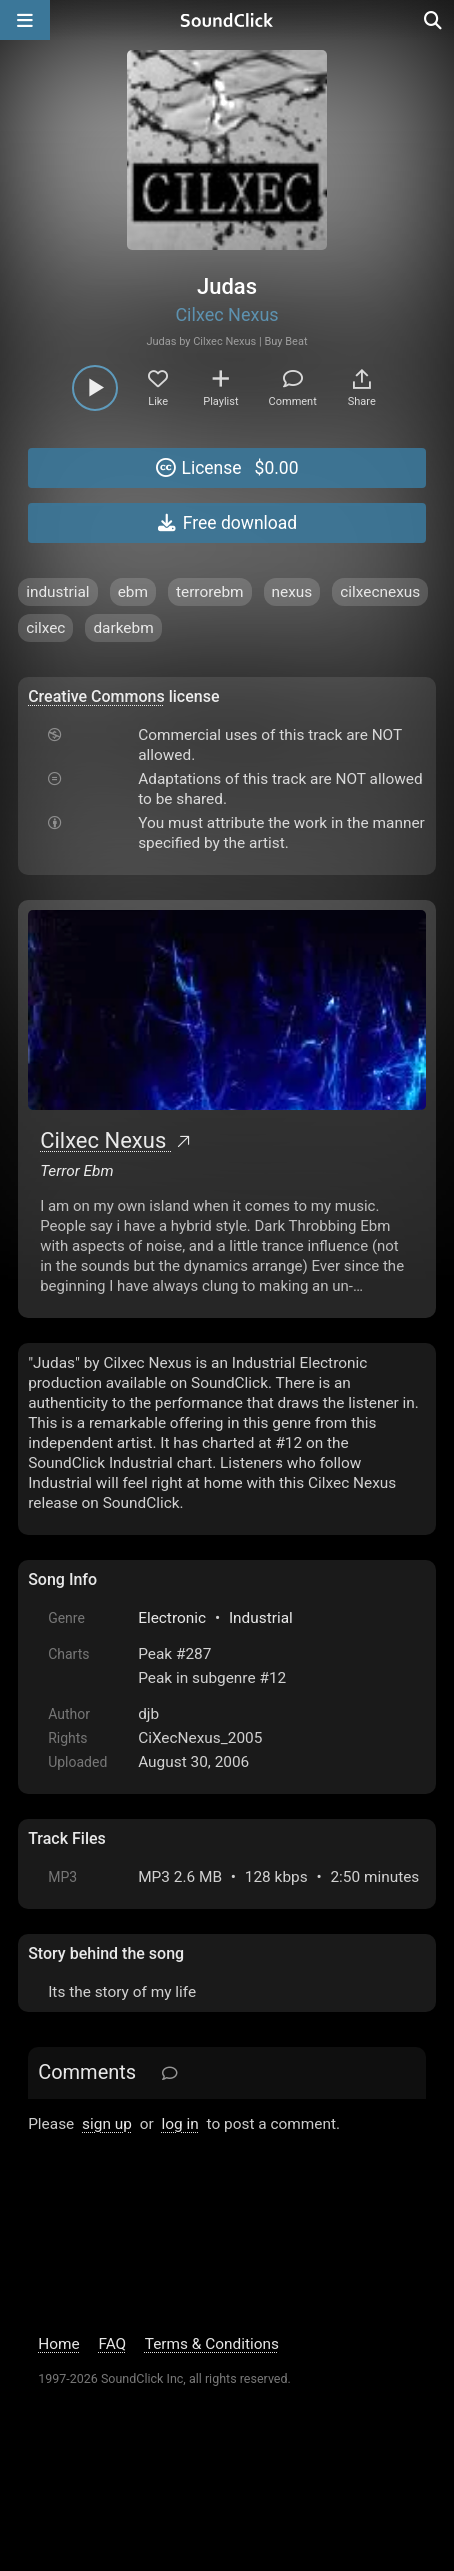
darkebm (123, 628)
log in (180, 2124)
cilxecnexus (380, 592)
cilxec (45, 628)
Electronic (172, 1618)
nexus (292, 592)
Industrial (261, 1618)
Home (58, 2344)
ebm (133, 592)
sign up (107, 2124)
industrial (57, 592)
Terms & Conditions (212, 2344)
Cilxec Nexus (226, 314)
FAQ (112, 2344)
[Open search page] (434, 20)
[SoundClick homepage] (227, 20)
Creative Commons (96, 696)
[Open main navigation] (25, 20)
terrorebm (210, 592)
